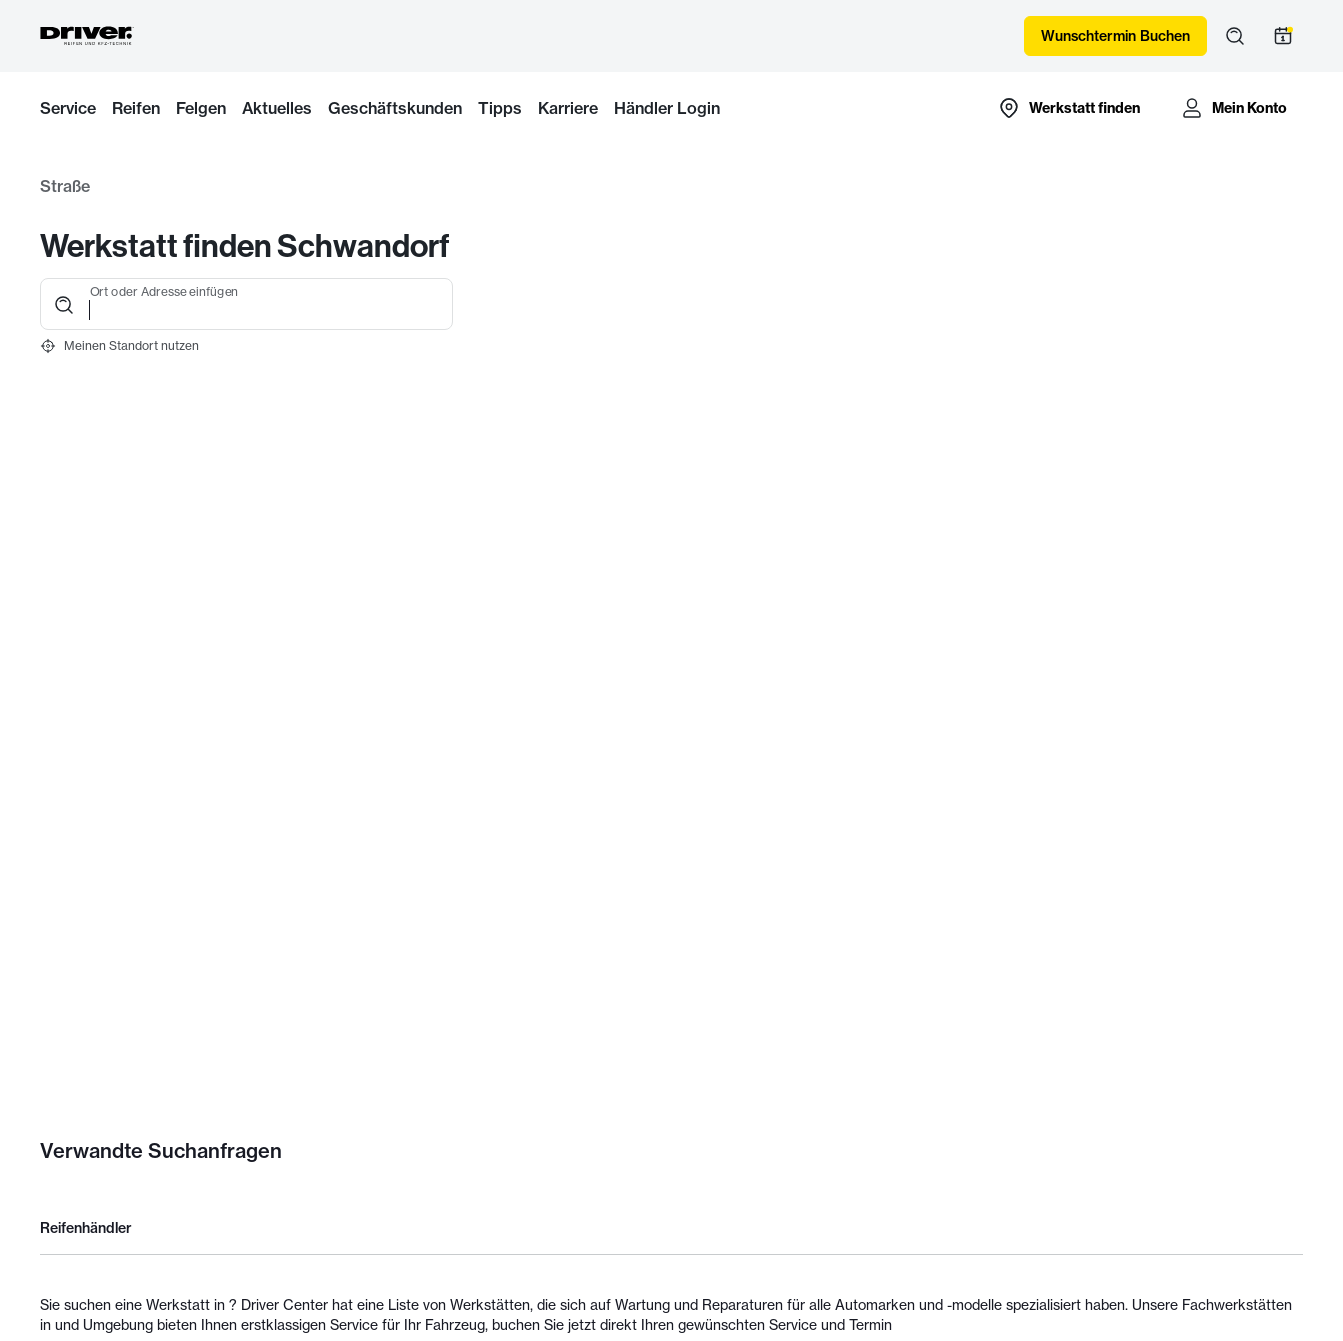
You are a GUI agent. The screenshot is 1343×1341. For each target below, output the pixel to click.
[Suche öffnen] (1235, 36)
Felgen (201, 108)
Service (68, 108)
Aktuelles (277, 108)
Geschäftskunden (395, 108)
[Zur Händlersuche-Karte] (1068, 108)
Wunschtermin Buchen (1115, 36)
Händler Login (667, 108)
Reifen (136, 108)
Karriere (568, 108)
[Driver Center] (87, 36)
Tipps (500, 108)
